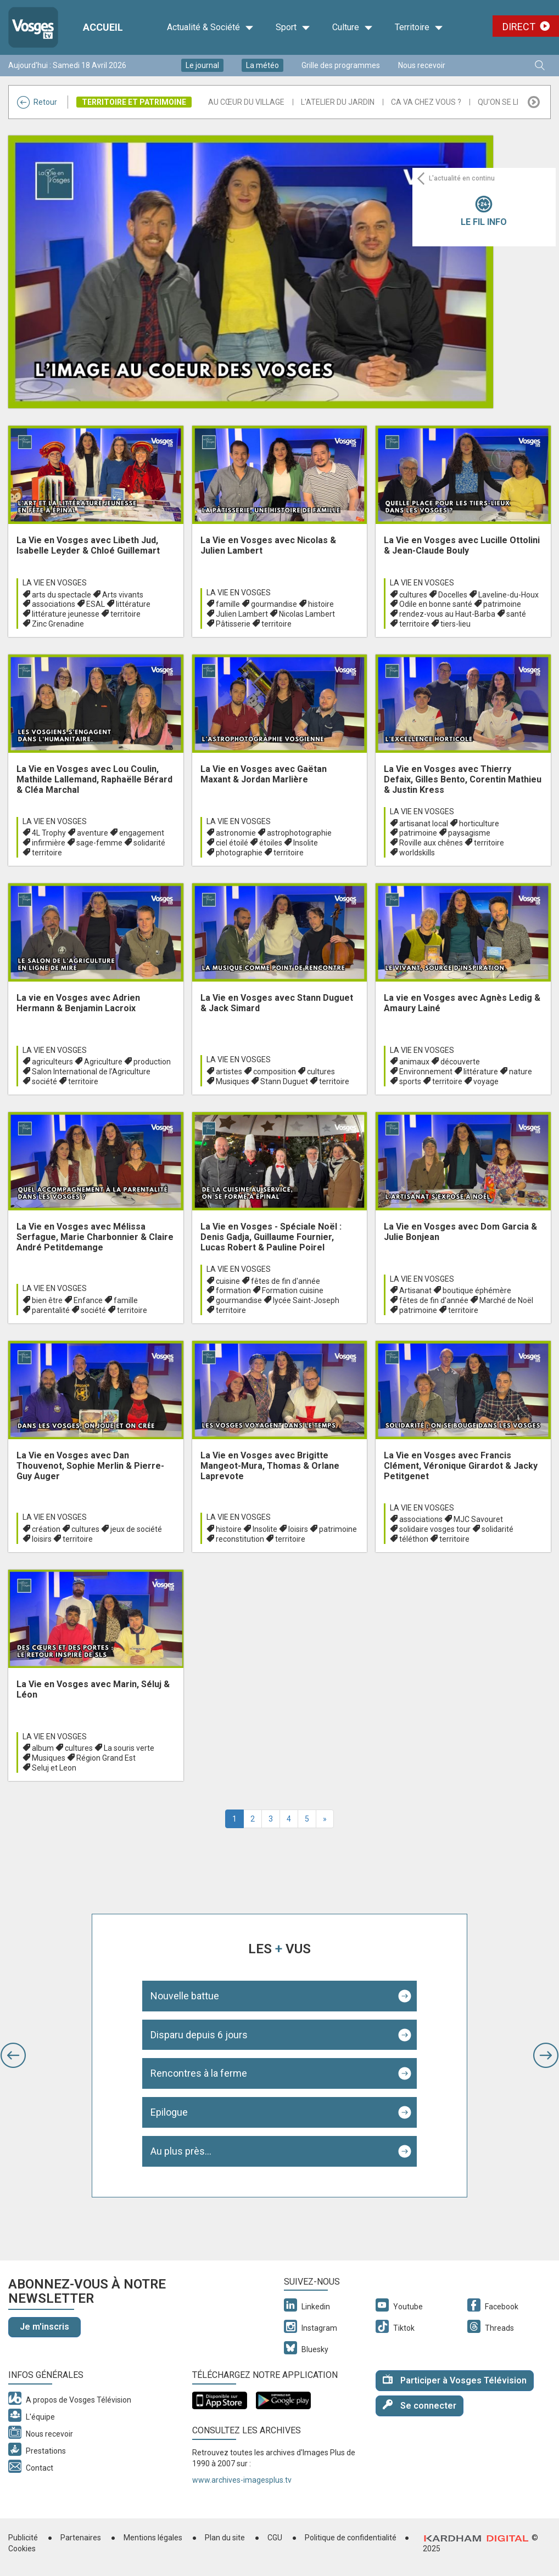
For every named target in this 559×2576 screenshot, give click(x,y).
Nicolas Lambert (307, 614)
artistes (229, 1071)
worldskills (417, 852)
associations (53, 604)
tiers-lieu (455, 623)
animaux (414, 1061)
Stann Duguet (284, 1081)
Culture (352, 27)
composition (274, 1071)
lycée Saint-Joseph (306, 1300)
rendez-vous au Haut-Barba (447, 614)
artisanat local (423, 823)
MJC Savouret (478, 1519)
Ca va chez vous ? (426, 102)
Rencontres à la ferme (198, 2073)
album (43, 1748)
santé (516, 614)
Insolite (305, 842)
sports (410, 1081)
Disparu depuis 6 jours (199, 2034)
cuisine (228, 1281)
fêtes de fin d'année (285, 1281)
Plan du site (225, 2537)
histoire (321, 604)
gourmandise (274, 604)
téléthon (413, 1539)
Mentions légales (153, 2537)
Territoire (419, 27)
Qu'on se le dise (508, 102)
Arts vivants (122, 594)
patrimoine (502, 604)
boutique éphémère (477, 1290)
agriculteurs (52, 1061)
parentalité (51, 1310)
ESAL (95, 604)
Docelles (452, 594)
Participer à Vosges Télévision (455, 2380)
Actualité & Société (210, 27)
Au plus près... (180, 2151)
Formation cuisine (292, 1290)
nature (520, 1071)
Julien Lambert (242, 614)
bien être (47, 1300)
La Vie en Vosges (55, 582)
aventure (92, 832)
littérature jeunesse (65, 614)
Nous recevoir (421, 65)
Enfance (88, 1300)
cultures (413, 594)
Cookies (22, 2548)
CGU (274, 2537)
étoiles (270, 842)
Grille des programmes (340, 65)
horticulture (479, 823)
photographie (239, 852)
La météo (262, 65)
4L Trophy (49, 832)
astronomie (236, 832)
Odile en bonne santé (435, 604)
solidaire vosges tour (435, 1529)
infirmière (48, 842)
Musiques (232, 1081)
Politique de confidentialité (350, 2537)
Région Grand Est (106, 1758)
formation (233, 1290)
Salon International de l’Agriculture (91, 1071)
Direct (518, 26)
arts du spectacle (61, 594)
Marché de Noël (506, 1300)
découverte (460, 1061)
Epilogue (169, 2112)
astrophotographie (299, 832)
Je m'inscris (44, 2326)
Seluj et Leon (54, 1767)
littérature (133, 604)
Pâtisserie (233, 623)
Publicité (23, 2537)
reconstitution (240, 1539)
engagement (141, 832)
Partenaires (80, 2537)
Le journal (202, 65)
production (152, 1061)
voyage (486, 1081)
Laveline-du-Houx (508, 594)
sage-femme (99, 842)
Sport (293, 27)
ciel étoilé (232, 842)
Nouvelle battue (184, 1996)
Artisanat (415, 1290)
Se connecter (419, 2405)
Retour (37, 102)
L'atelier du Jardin (337, 102)
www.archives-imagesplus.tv (242, 2480)
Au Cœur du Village (246, 102)
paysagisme (469, 832)
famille (228, 604)
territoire (125, 614)
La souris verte (129, 1748)
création (46, 1529)
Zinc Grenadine (58, 623)
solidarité (149, 842)
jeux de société (136, 1529)
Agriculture (103, 1061)
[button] (13, 2055)
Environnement (425, 1071)
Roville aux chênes (431, 842)
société (44, 1081)
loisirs (42, 1539)
